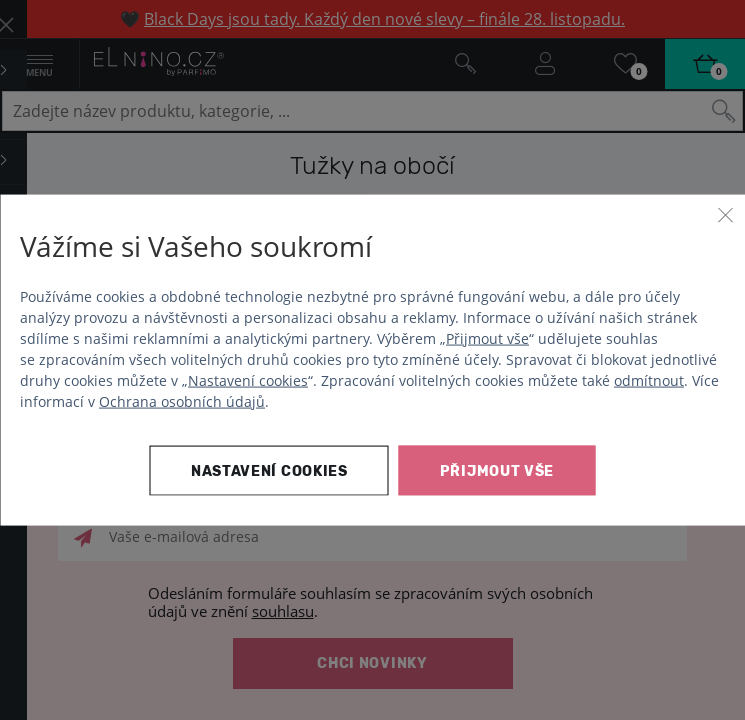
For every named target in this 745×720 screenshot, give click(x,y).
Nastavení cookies (248, 379)
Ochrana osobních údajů (182, 400)
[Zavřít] (725, 215)
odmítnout (649, 379)
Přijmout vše (487, 337)
